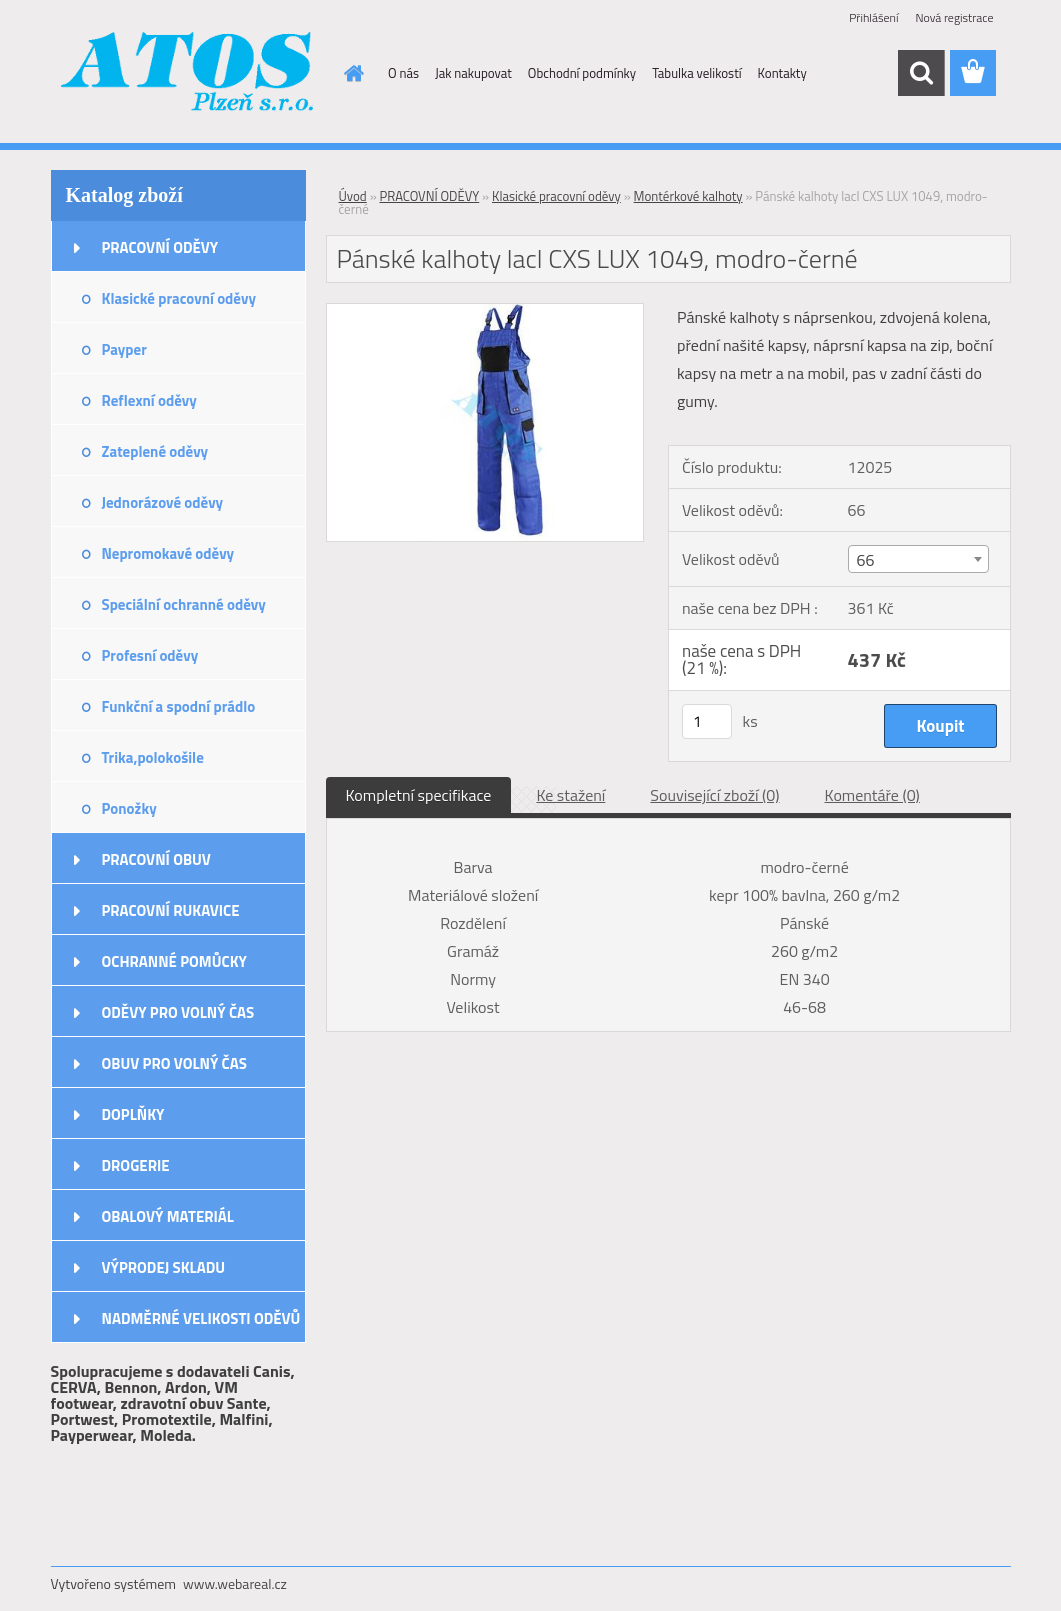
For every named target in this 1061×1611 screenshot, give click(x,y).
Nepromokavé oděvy (168, 553)
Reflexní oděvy (149, 400)
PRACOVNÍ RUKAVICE (171, 910)
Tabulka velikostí (696, 73)
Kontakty (782, 73)
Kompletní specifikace (419, 795)
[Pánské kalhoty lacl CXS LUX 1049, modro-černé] (485, 312)
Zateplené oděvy (155, 451)
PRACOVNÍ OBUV (156, 859)
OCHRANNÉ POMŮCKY (174, 961)
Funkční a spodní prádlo (179, 706)
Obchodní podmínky (582, 73)
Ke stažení (570, 795)
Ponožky (129, 808)
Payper (124, 349)
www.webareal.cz (235, 1583)
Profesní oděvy (150, 655)
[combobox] (919, 559)
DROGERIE (136, 1165)
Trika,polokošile (153, 757)
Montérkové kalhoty (688, 196)
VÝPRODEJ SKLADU (164, 1267)
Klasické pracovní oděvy (179, 298)
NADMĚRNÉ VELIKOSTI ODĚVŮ (201, 1318)
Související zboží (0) (714, 795)
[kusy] (707, 721)
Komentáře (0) (872, 795)
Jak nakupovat (473, 73)
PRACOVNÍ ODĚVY (160, 247)
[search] (921, 73)
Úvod (353, 196)
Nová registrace (954, 17)
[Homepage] (350, 73)
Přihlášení (873, 17)
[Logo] (188, 74)
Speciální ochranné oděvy (184, 604)
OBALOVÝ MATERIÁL (168, 1216)
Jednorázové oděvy (163, 502)
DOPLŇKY (133, 1114)
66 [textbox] (866, 560)
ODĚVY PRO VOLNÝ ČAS (178, 1012)
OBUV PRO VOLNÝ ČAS (174, 1063)
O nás (403, 73)
